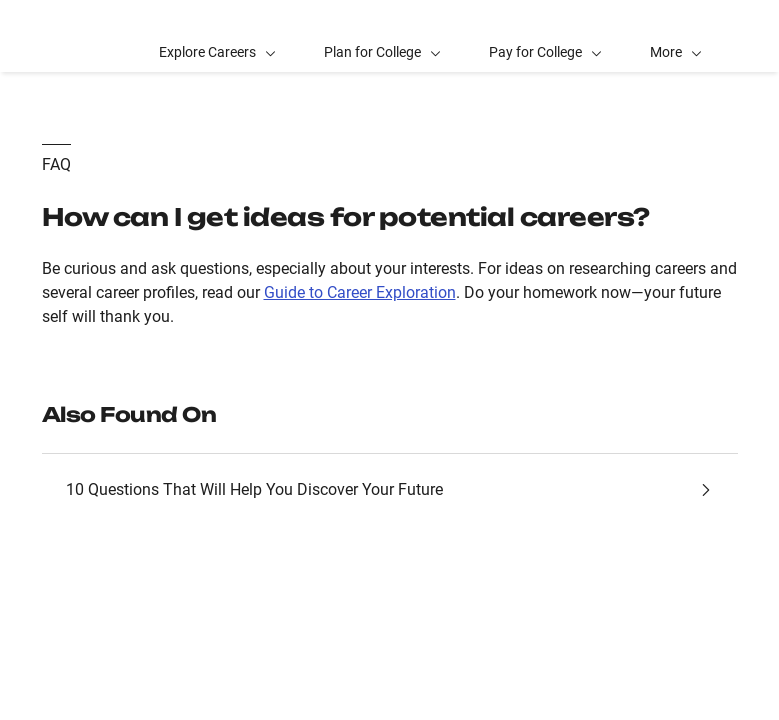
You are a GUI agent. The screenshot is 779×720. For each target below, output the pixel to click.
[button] (676, 36)
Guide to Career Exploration (360, 292)
